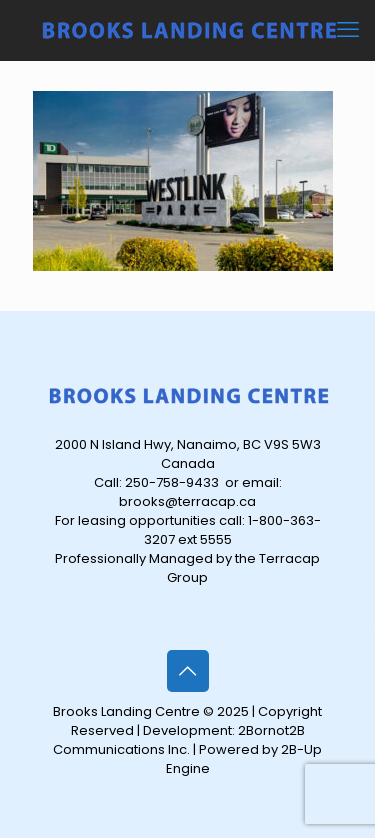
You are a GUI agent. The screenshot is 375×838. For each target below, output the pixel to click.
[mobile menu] (348, 30)
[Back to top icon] (188, 671)
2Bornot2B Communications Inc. (179, 740)
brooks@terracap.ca (187, 501)
